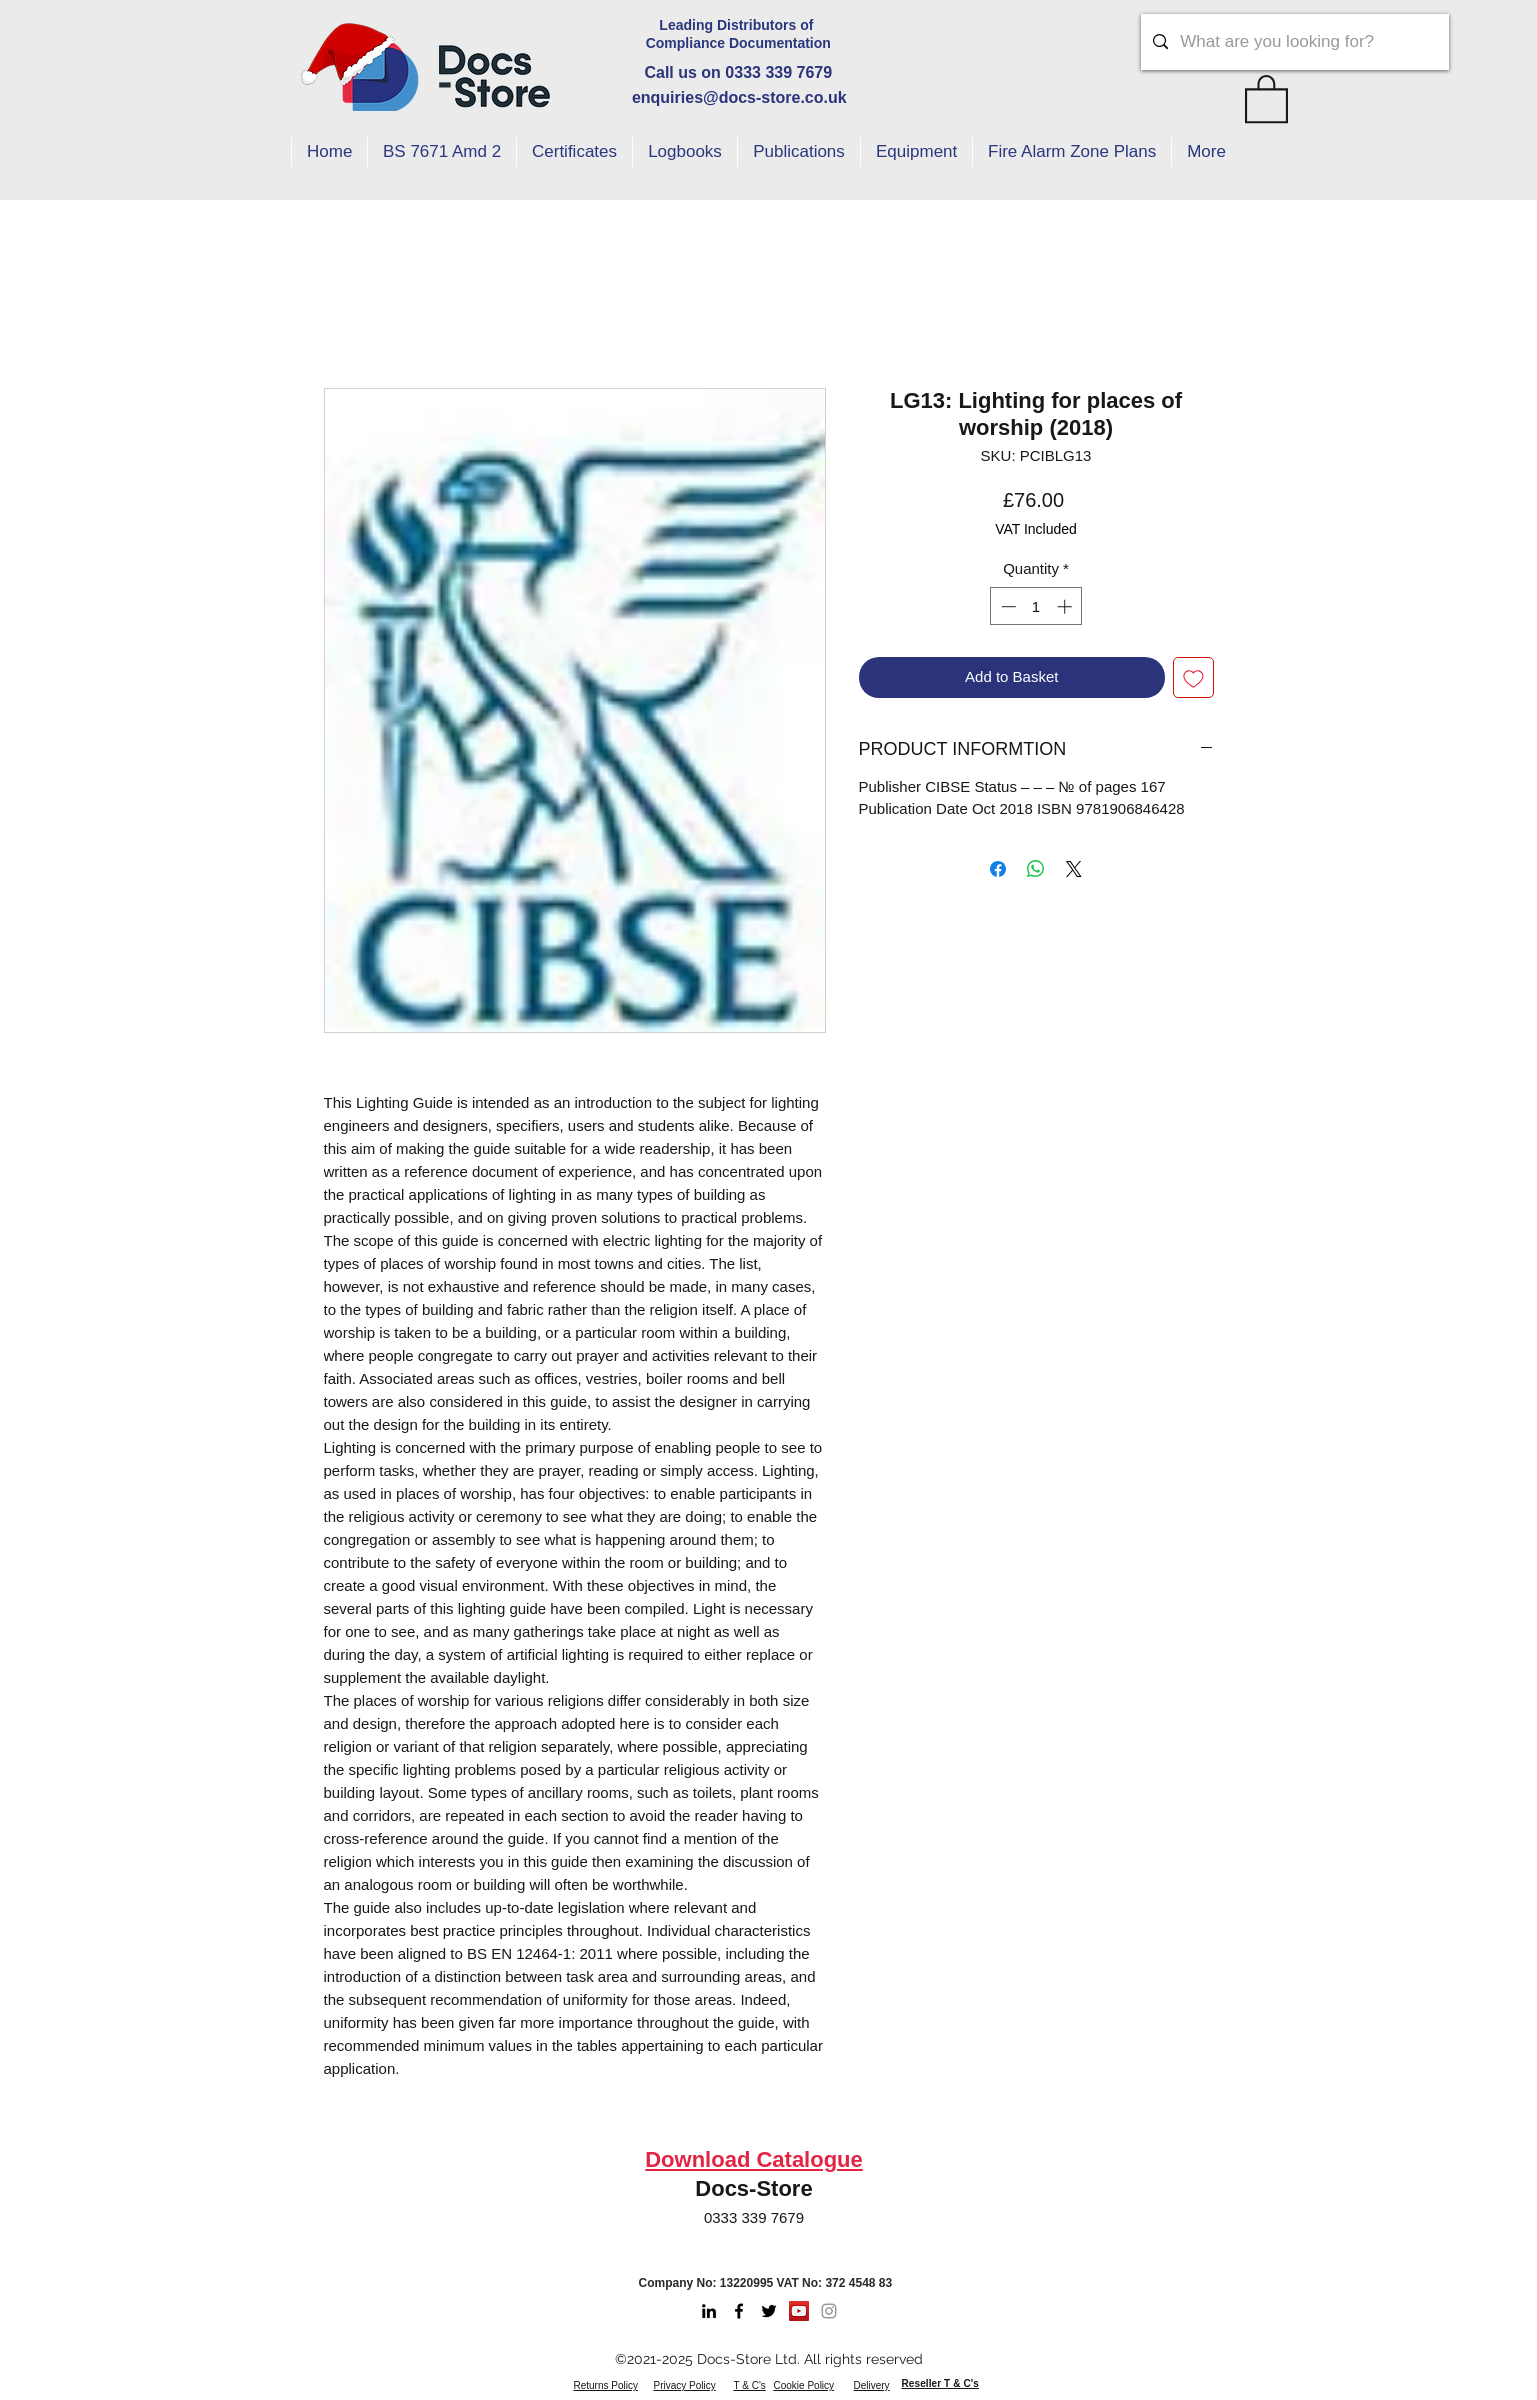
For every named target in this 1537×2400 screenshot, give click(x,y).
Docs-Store (753, 2188)
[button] (1266, 97)
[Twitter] (769, 2311)
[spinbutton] (1036, 606)
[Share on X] (1074, 869)
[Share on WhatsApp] (1036, 869)
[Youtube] (799, 2311)
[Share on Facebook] (998, 869)
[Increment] (1066, 606)
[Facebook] (739, 2311)
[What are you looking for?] (1293, 42)
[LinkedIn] (709, 2311)
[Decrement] (1006, 606)
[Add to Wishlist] (1193, 677)
